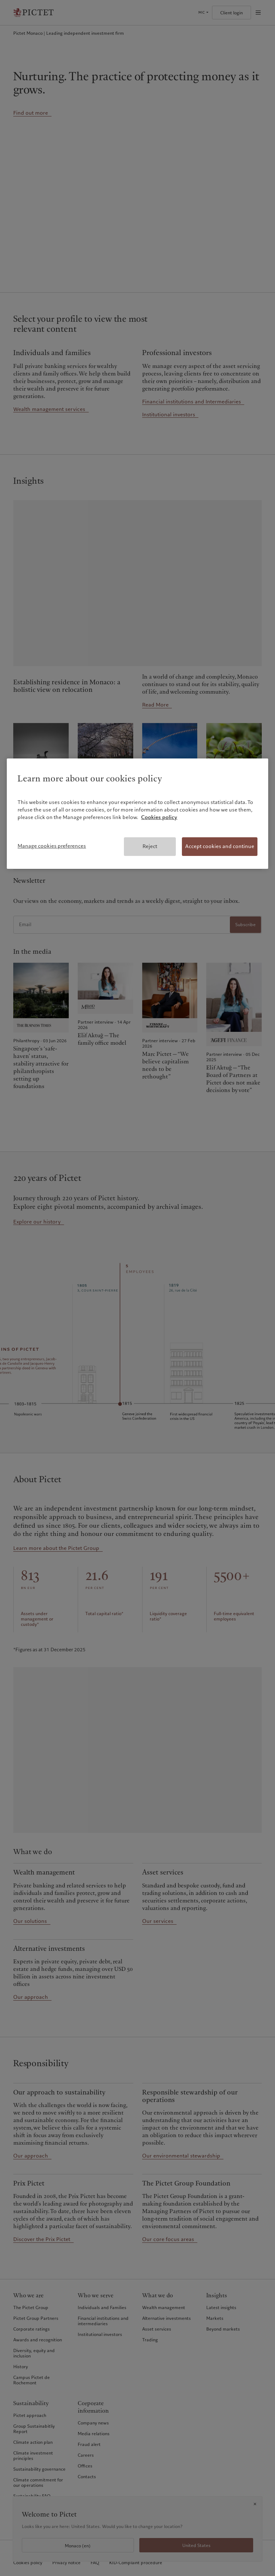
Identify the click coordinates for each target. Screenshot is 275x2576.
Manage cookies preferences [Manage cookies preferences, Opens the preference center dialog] (52, 845)
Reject (150, 846)
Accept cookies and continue (219, 846)
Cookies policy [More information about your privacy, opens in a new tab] (159, 817)
